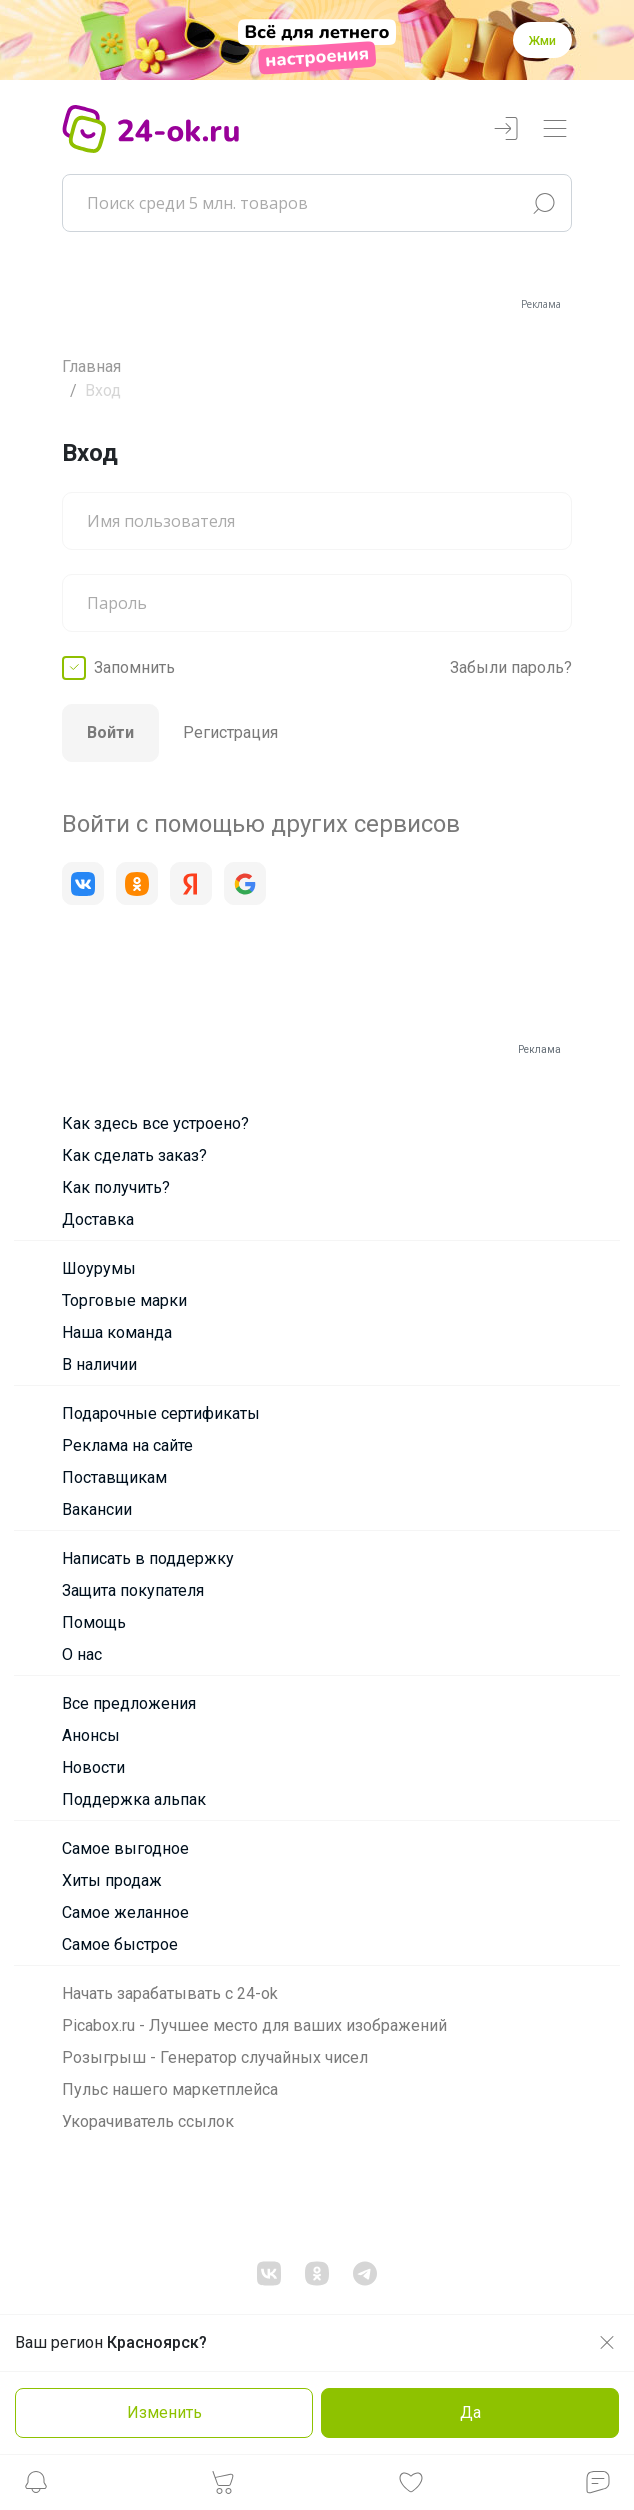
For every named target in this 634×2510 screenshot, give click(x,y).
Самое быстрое (120, 1944)
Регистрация (230, 732)
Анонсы (91, 1735)
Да (470, 2412)
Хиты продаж (112, 1880)
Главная (91, 366)
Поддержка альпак (134, 1799)
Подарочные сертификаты (161, 1413)
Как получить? (116, 1187)
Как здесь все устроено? (155, 1123)
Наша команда (117, 1332)
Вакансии (97, 1509)
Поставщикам (114, 1477)
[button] (36, 2487)
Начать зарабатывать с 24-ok (170, 1993)
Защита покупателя (133, 1590)
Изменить (164, 2412)
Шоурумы (99, 1268)
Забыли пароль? (511, 667)
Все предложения (129, 1703)
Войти (110, 732)
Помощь (94, 1622)
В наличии (99, 1364)
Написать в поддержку (148, 1558)
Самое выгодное (125, 1848)
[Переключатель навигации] (555, 129)
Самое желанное (125, 1912)
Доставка (98, 1219)
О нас (82, 1654)
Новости (93, 1767)
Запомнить (134, 667)
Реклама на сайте (127, 1445)
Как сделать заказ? (134, 1155)
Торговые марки (124, 1300)
